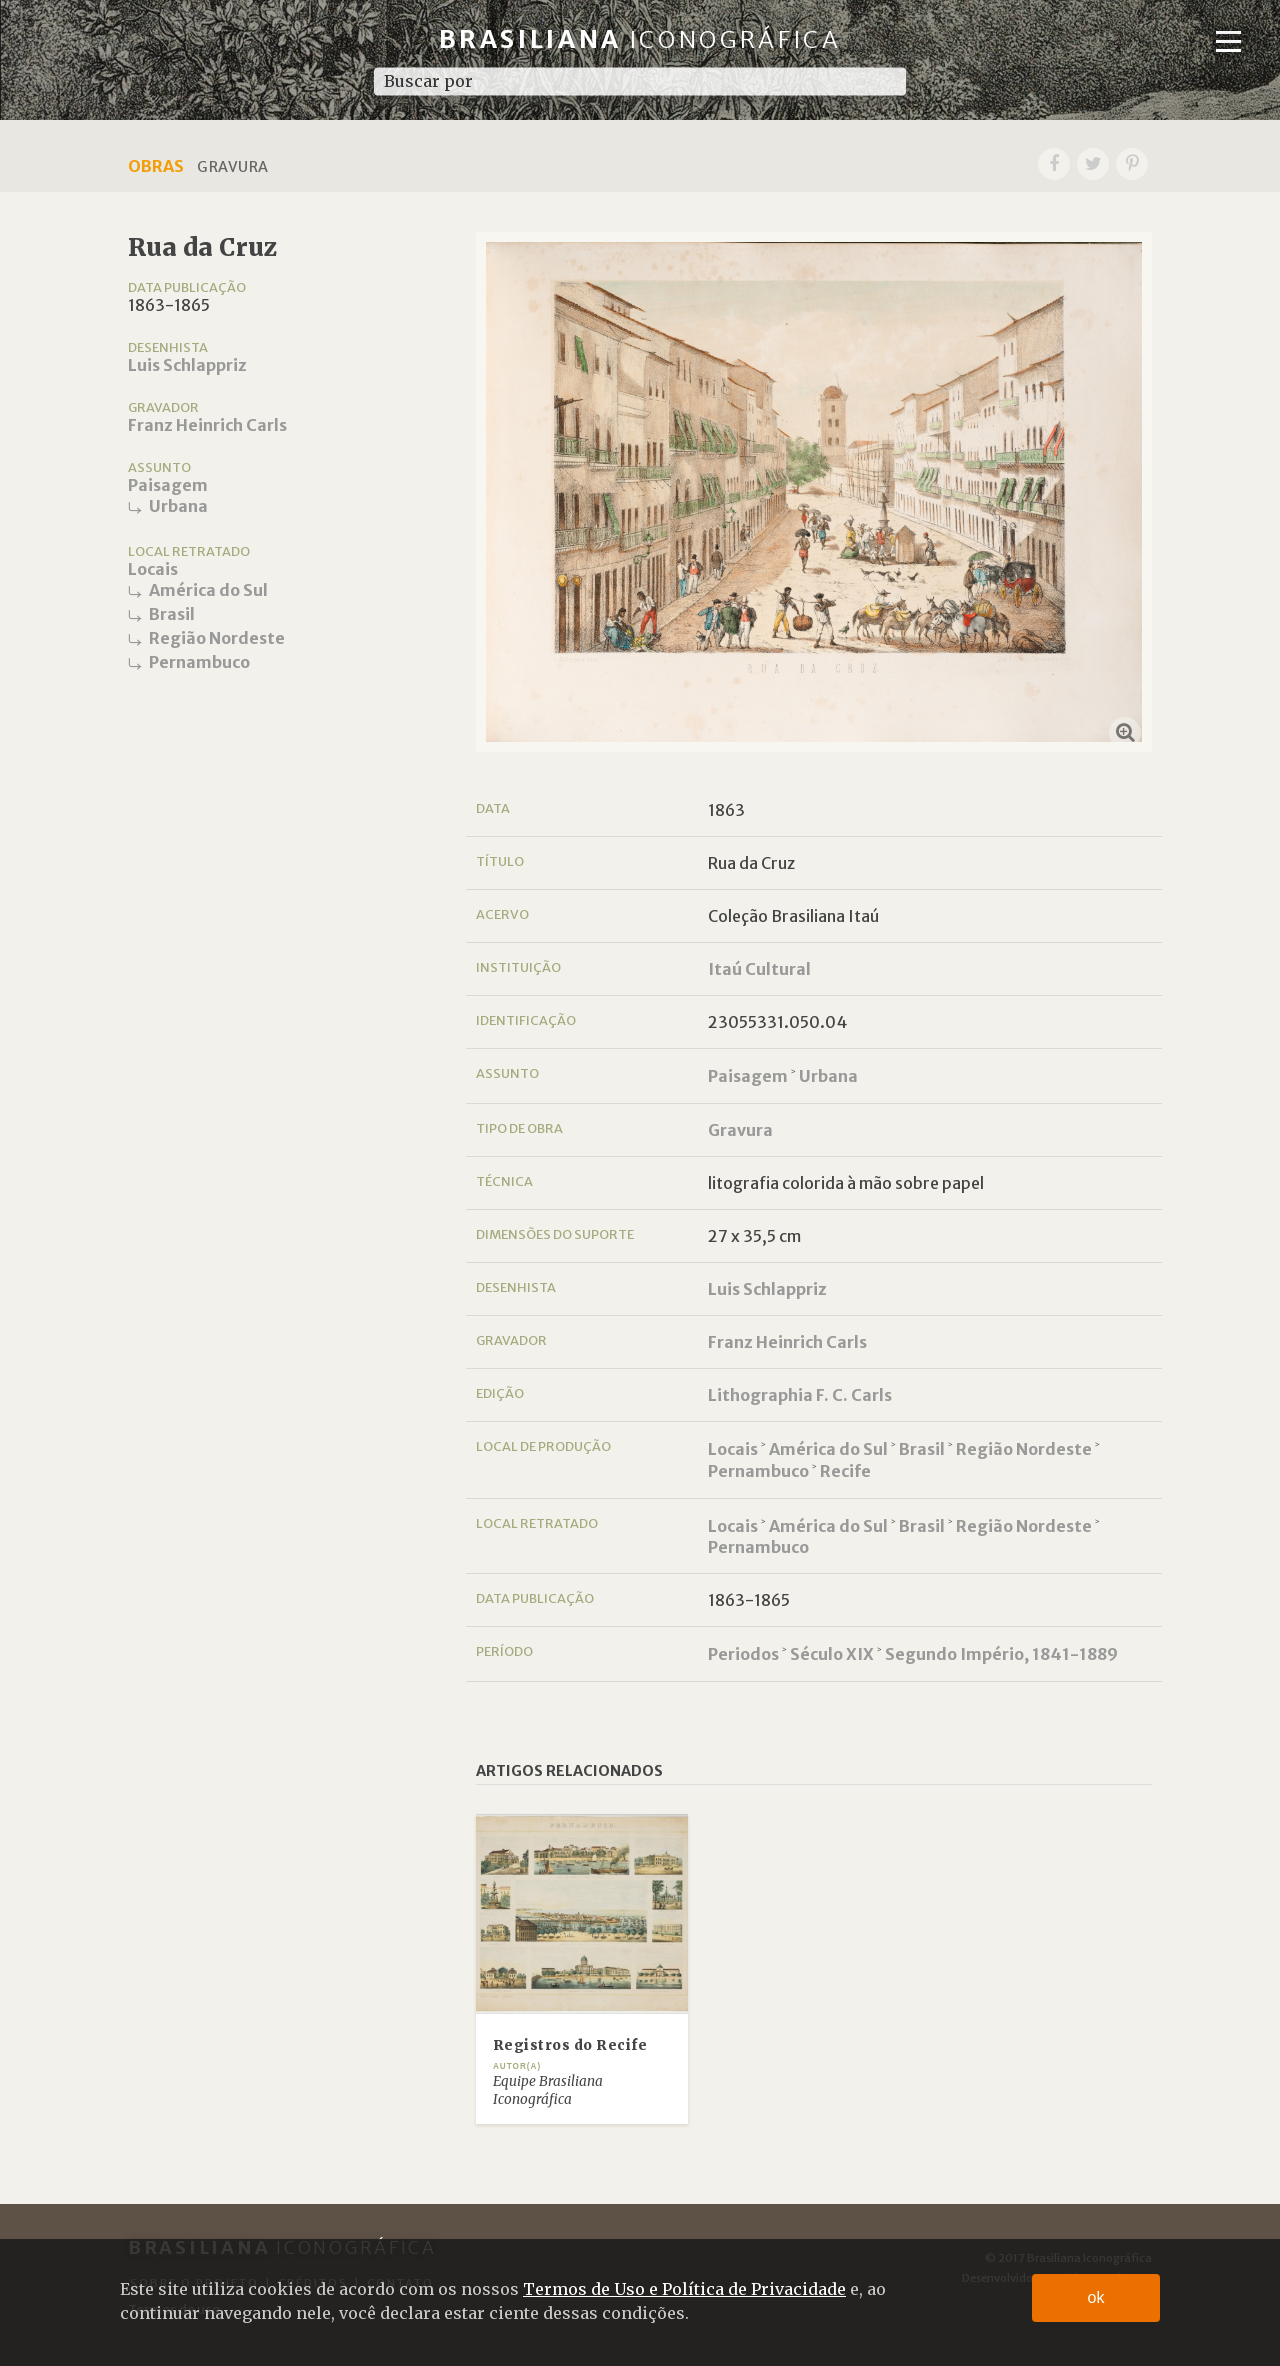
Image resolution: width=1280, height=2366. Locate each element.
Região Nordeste (217, 638)
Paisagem (168, 485)
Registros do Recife (570, 2045)
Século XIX (832, 1654)
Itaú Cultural (759, 969)
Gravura (740, 1130)
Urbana (178, 506)
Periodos (743, 1654)
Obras (156, 166)
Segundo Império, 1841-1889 (1001, 1654)
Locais (153, 569)
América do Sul (208, 590)
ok (1096, 2297)
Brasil (172, 614)
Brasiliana (640, 39)
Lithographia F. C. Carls (800, 1395)
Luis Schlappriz (187, 365)
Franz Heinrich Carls (207, 425)
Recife (845, 1471)
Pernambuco (199, 662)
